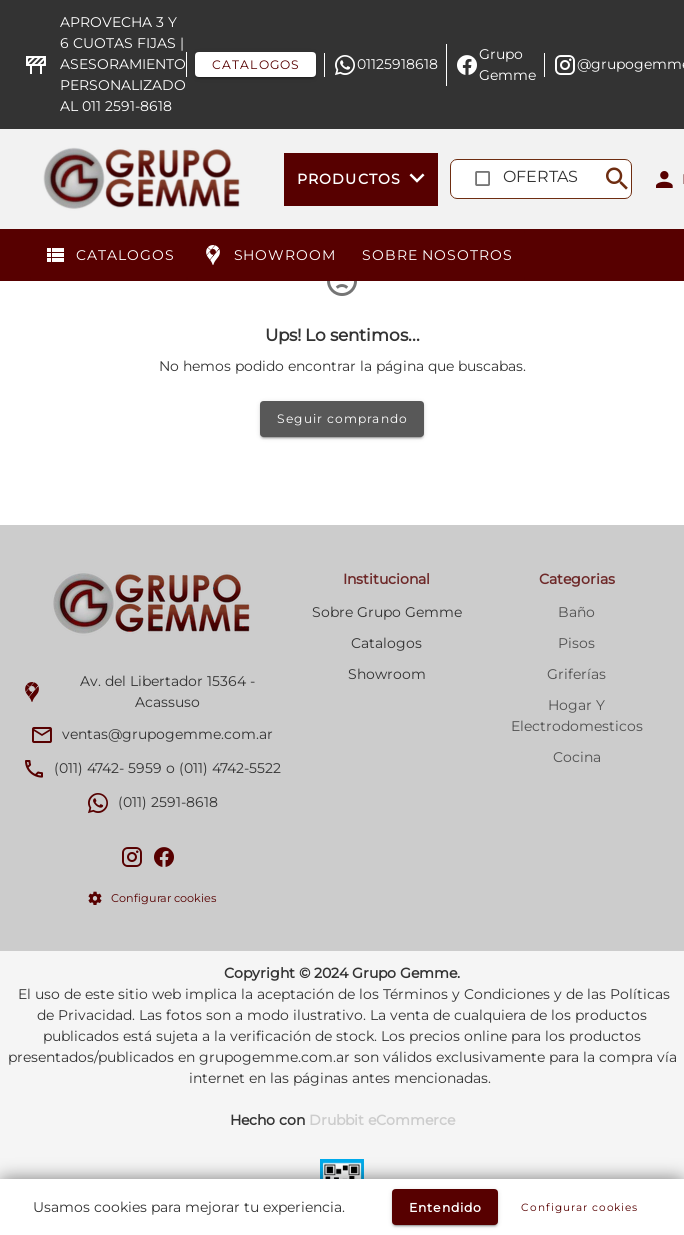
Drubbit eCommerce (382, 1120)
